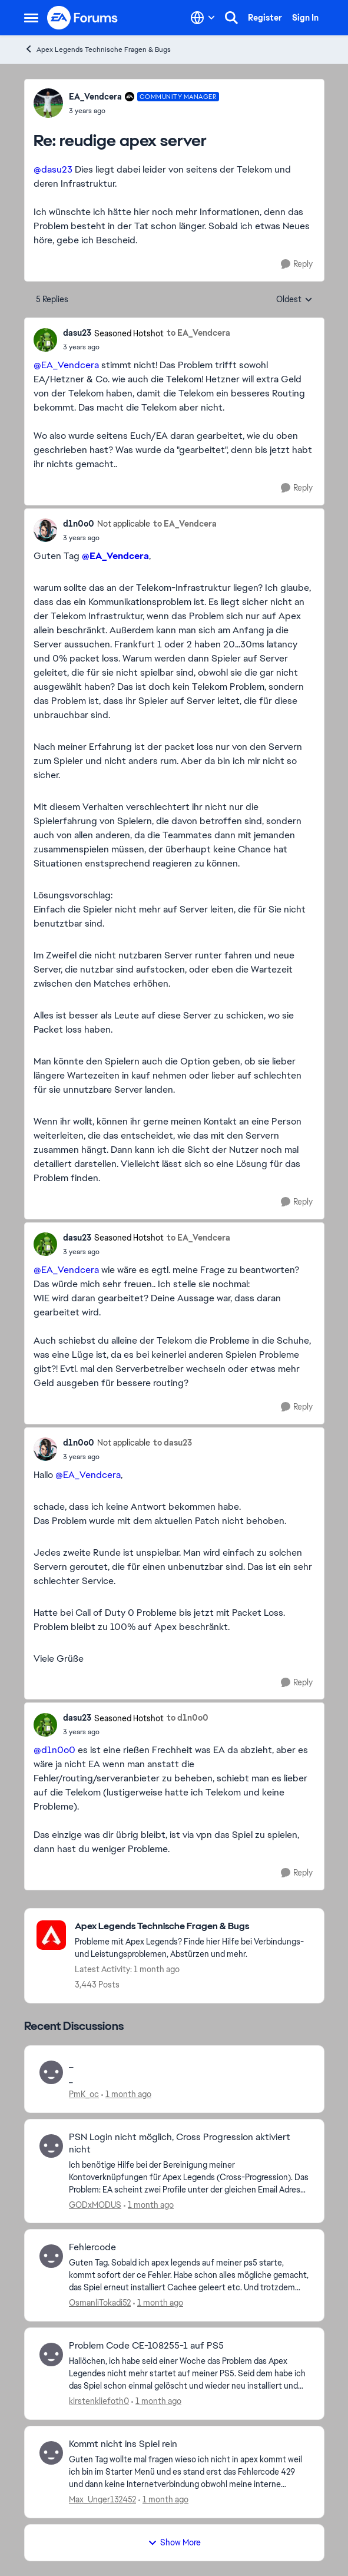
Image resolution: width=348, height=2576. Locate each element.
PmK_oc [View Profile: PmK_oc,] (84, 2094)
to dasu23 (172, 1442)
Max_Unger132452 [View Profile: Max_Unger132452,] (102, 2499)
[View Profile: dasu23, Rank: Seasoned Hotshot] (45, 340)
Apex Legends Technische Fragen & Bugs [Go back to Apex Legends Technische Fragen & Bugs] (97, 49)
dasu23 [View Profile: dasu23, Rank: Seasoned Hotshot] (77, 333)
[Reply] (297, 264)
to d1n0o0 (187, 1717)
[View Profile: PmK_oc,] (51, 2072)
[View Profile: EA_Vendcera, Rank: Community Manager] (48, 103)
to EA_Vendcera (198, 333)
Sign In (305, 17)
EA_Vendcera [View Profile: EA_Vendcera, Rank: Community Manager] (95, 96)
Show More (174, 2542)
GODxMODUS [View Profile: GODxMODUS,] (95, 2204)
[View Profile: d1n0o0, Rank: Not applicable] (45, 530)
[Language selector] (202, 17)
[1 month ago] (126, 2094)
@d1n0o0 (54, 1750)
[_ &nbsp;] (189, 2079)
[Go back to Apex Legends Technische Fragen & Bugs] (193, 1926)
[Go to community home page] (83, 17)
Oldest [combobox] (294, 300)
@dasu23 (53, 169)
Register (265, 17)
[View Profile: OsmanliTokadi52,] (51, 2256)
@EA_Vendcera (66, 365)
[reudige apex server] (144, 110)
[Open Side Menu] (31, 18)
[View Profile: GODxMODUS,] (51, 2146)
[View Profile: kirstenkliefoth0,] (51, 2354)
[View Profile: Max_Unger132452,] (51, 2453)
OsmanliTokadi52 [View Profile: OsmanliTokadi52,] (100, 2302)
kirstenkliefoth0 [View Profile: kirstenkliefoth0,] (99, 2401)
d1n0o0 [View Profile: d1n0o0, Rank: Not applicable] (78, 523)
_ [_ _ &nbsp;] (71, 2063)
